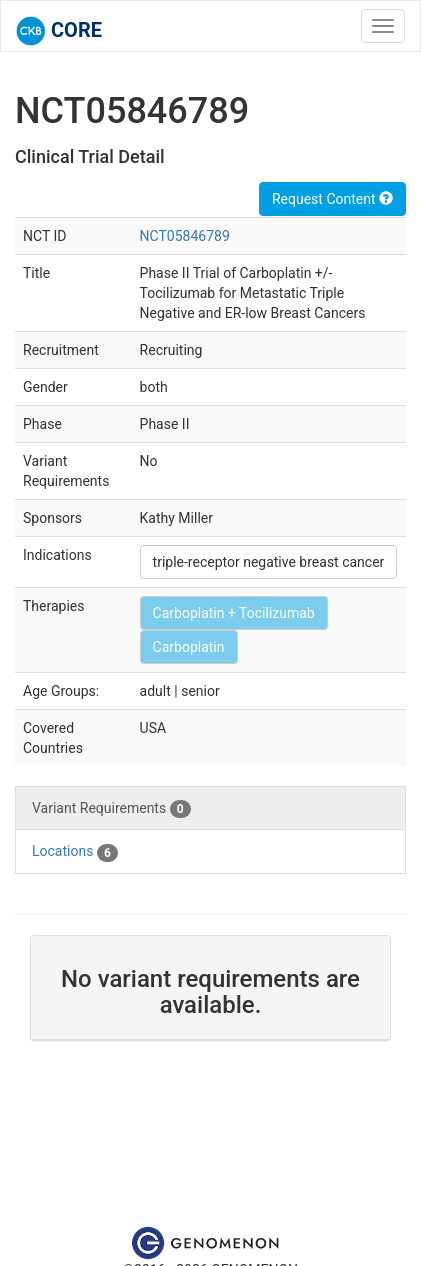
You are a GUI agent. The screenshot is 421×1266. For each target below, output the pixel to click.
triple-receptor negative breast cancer (269, 562)
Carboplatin (189, 647)
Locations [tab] (75, 852)
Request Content (332, 199)
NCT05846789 (185, 236)
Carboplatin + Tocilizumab (234, 613)
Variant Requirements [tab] (111, 809)
